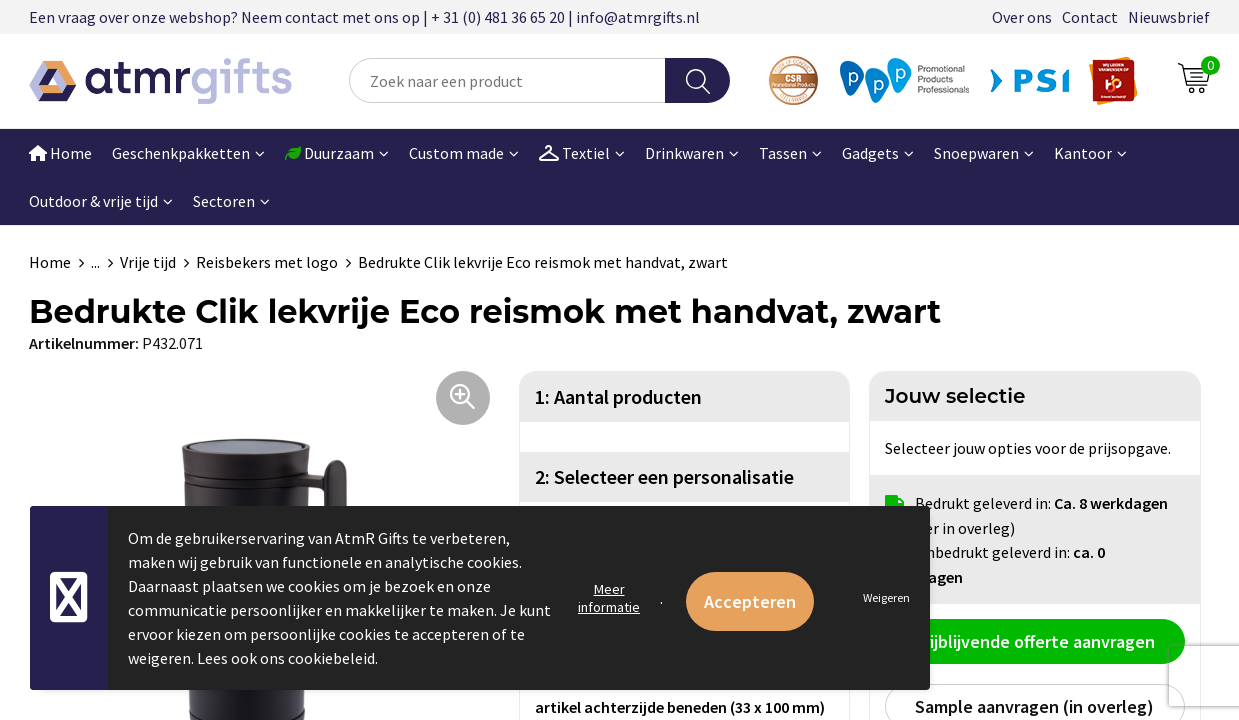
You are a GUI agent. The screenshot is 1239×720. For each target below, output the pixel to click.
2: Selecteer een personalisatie (664, 476)
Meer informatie (609, 598)
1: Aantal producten (618, 396)
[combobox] (507, 80)
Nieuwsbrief (1169, 17)
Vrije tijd (148, 262)
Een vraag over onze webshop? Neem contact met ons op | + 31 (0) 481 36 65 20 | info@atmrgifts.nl (364, 17)
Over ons (1022, 17)
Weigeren (886, 597)
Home (60, 153)
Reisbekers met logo (267, 262)
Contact (1090, 17)
